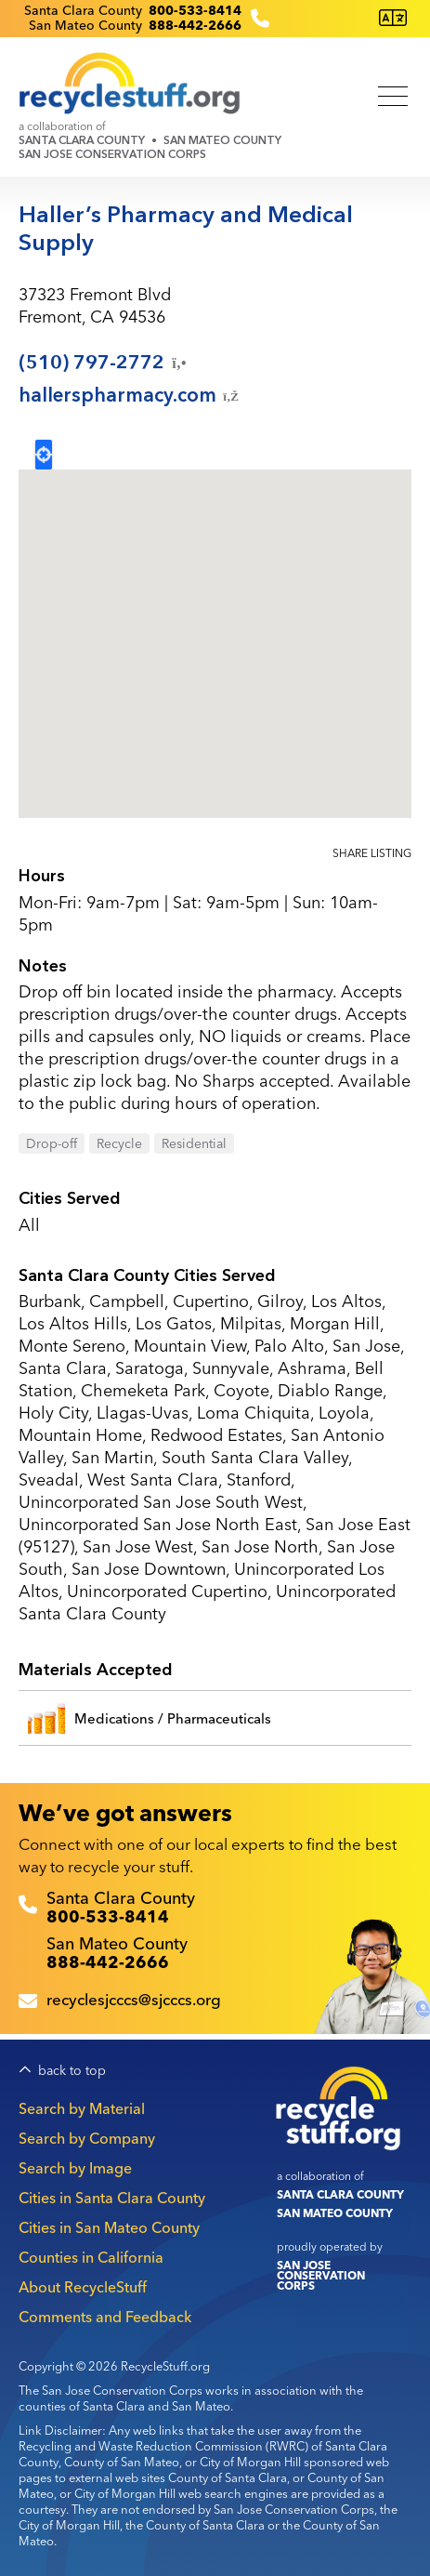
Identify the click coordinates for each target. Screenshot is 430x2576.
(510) (104, 362)
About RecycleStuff (83, 2287)
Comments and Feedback (105, 2316)
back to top (72, 2071)
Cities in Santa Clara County (112, 2197)
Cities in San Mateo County (109, 2227)
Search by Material (82, 2108)
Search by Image (75, 2168)
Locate (43, 454)
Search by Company (87, 2138)
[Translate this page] (393, 18)
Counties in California (91, 2257)
